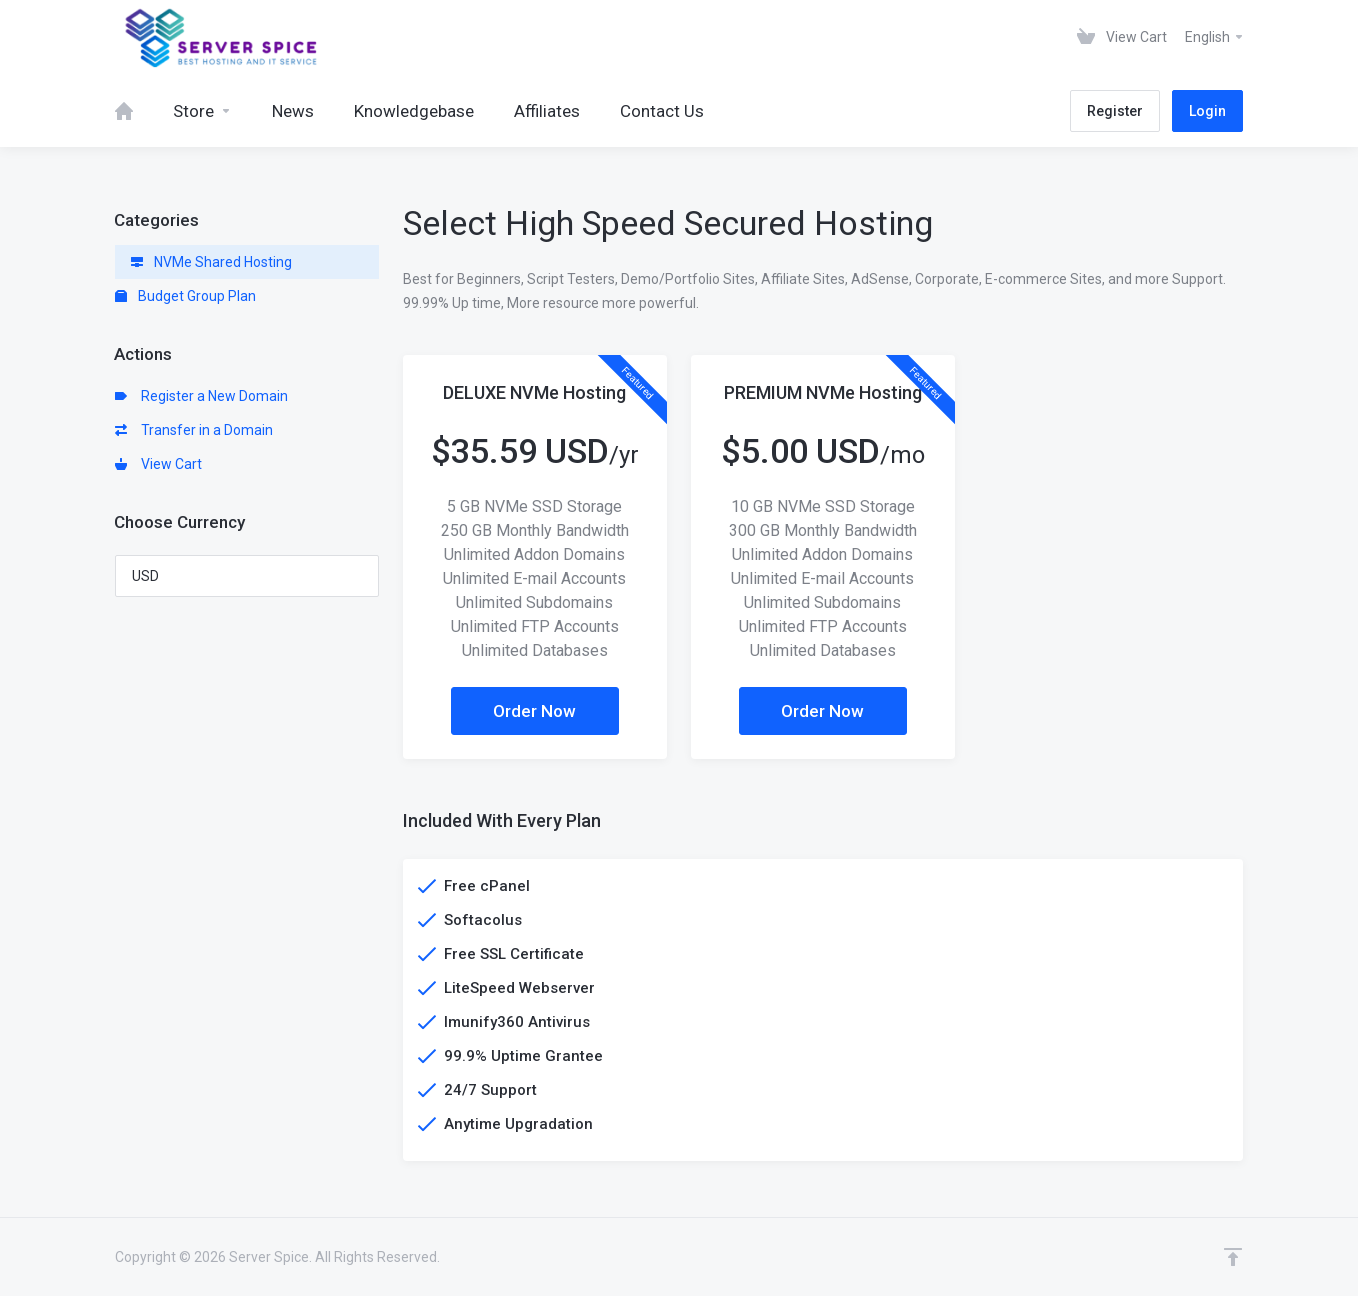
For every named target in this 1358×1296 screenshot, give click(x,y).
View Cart (158, 464)
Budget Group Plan (185, 296)
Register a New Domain (201, 396)
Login (1207, 111)
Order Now (534, 711)
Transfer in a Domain (194, 430)
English (1215, 37)
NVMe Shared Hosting (211, 262)
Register (1115, 111)
